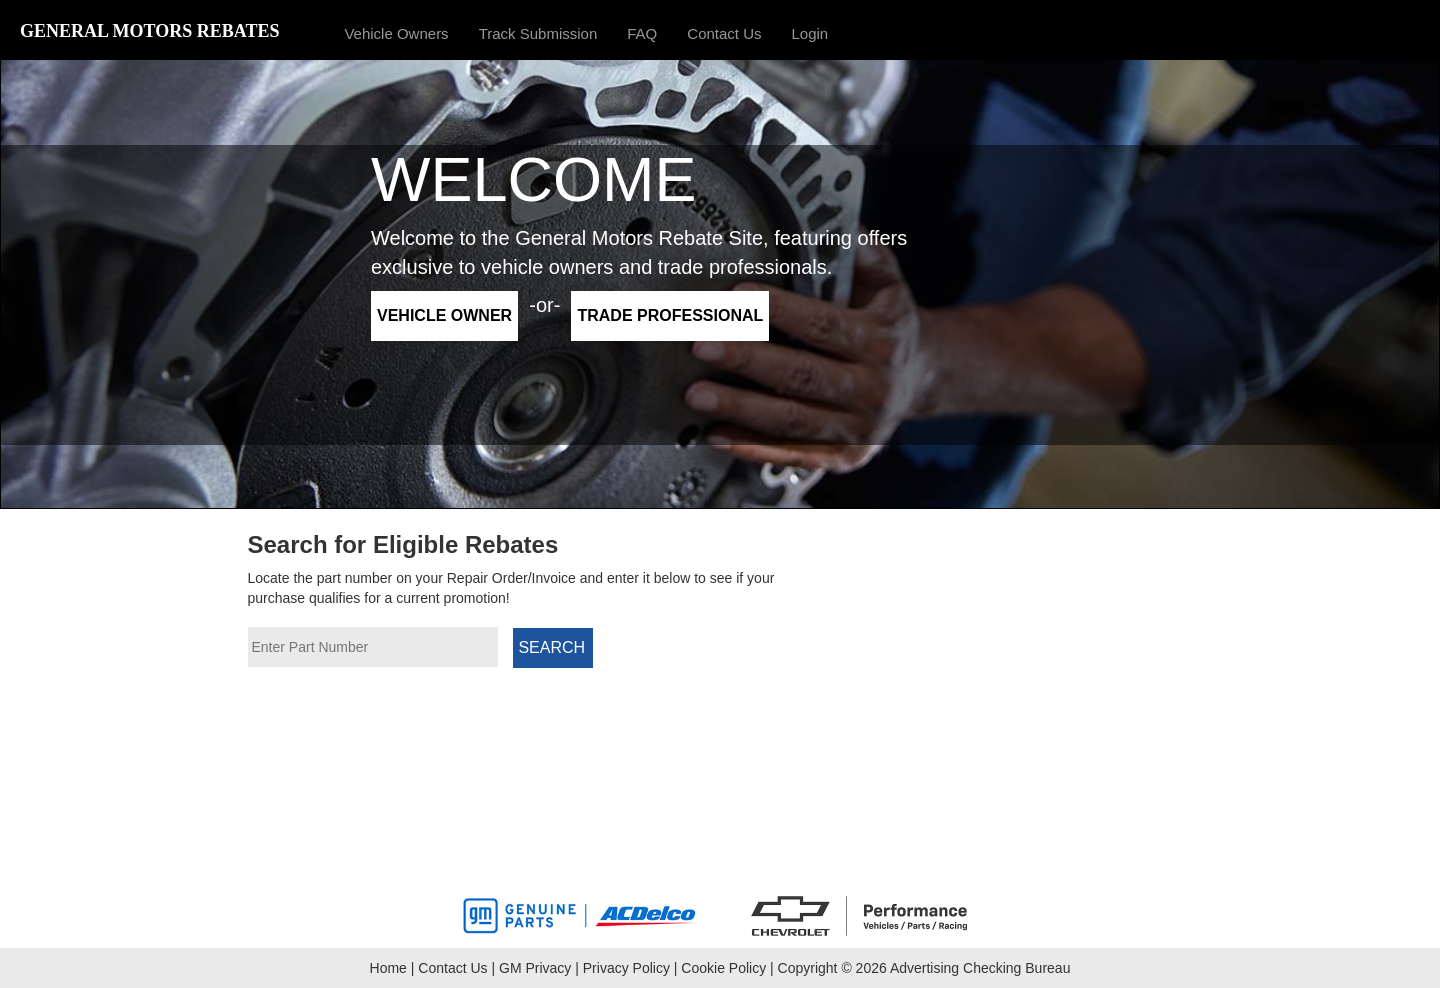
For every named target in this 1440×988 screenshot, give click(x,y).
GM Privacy (535, 968)
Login (810, 33)
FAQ (642, 33)
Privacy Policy (626, 968)
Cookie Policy (723, 968)
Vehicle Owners (396, 33)
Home (388, 968)
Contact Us (724, 33)
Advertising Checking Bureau (980, 968)
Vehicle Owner (444, 315)
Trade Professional (670, 315)
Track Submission (538, 33)
